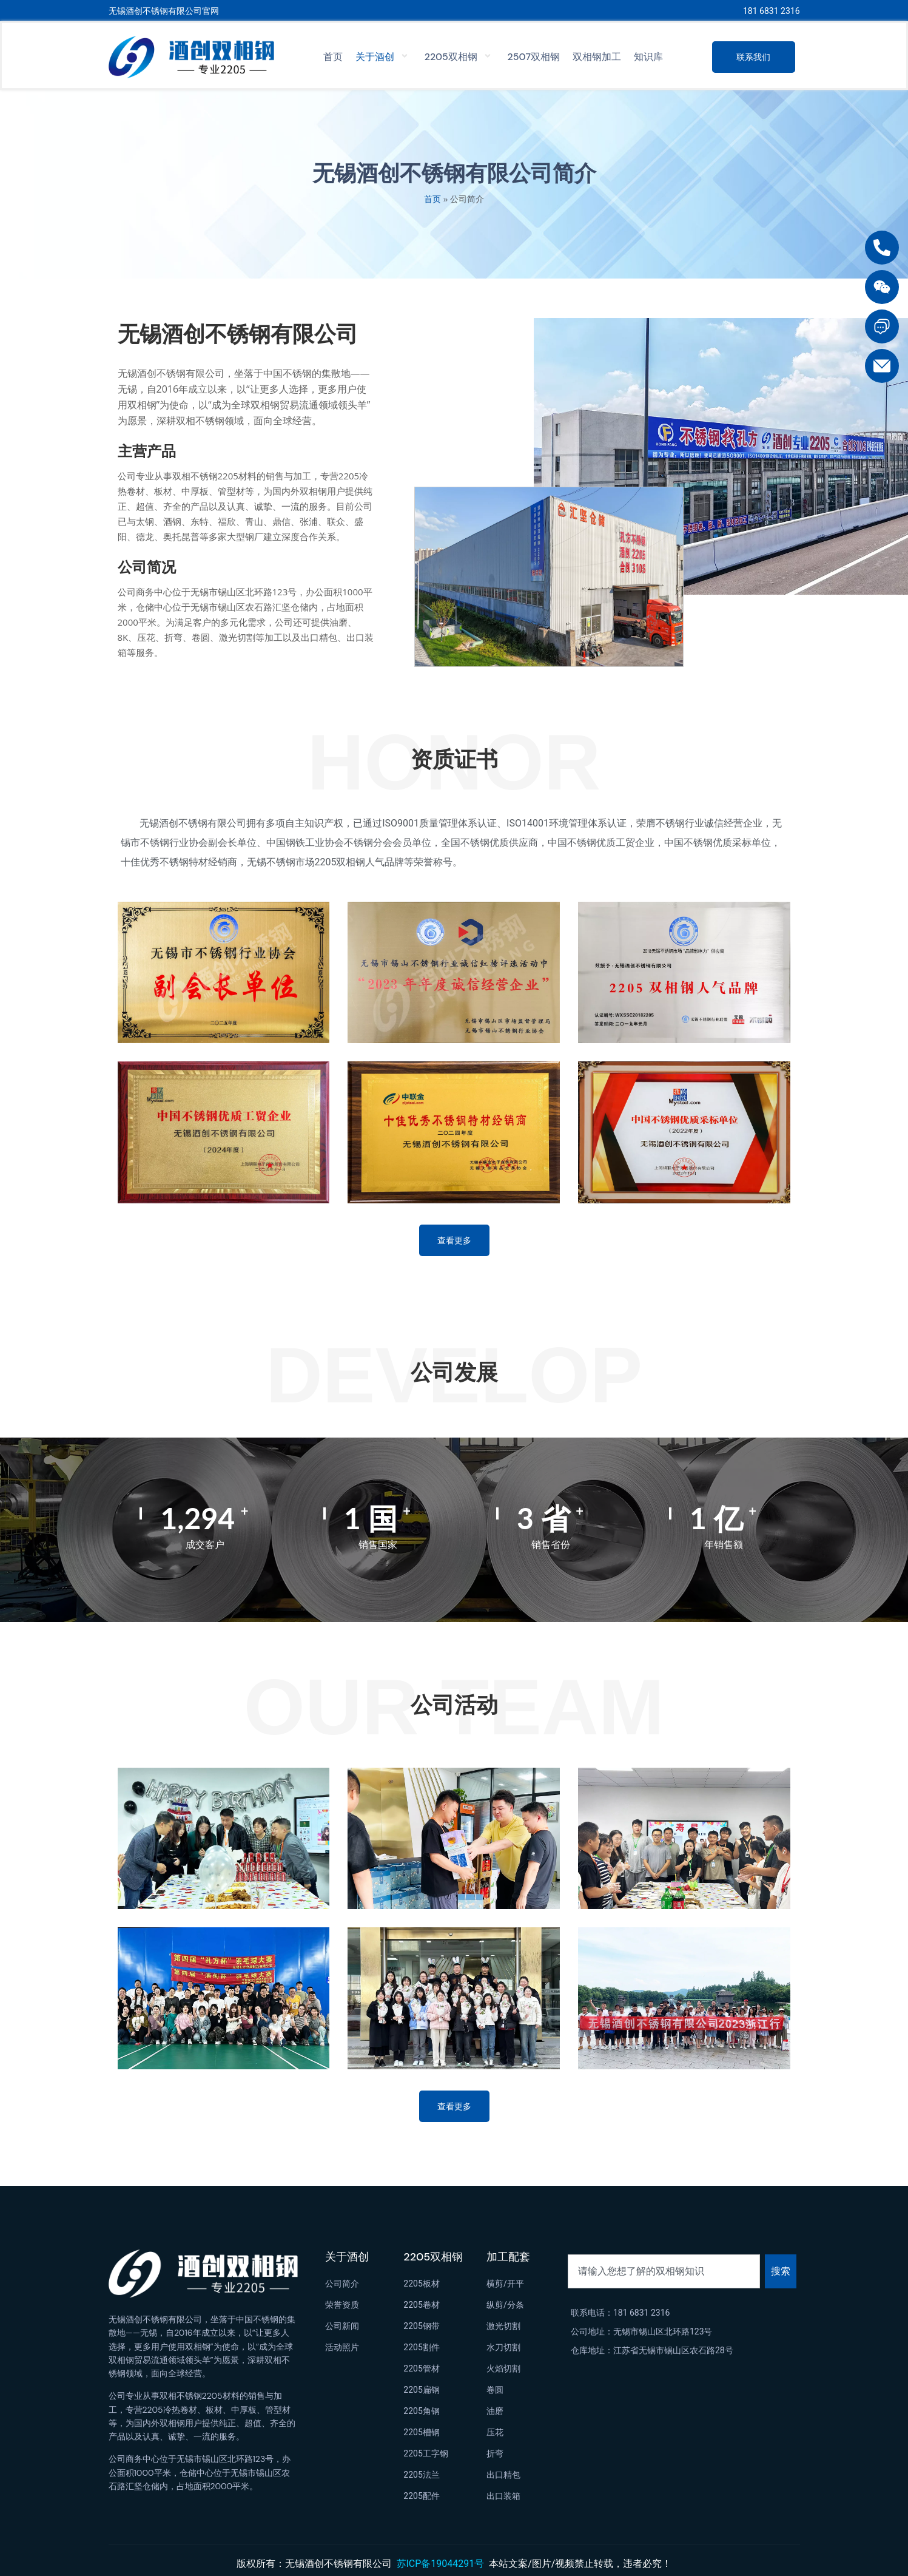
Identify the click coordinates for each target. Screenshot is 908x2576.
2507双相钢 (534, 56)
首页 (333, 56)
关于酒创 (383, 56)
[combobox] (664, 2271)
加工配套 (508, 2257)
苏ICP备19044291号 (441, 2563)
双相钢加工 (597, 56)
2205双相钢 (460, 56)
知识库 (648, 56)
